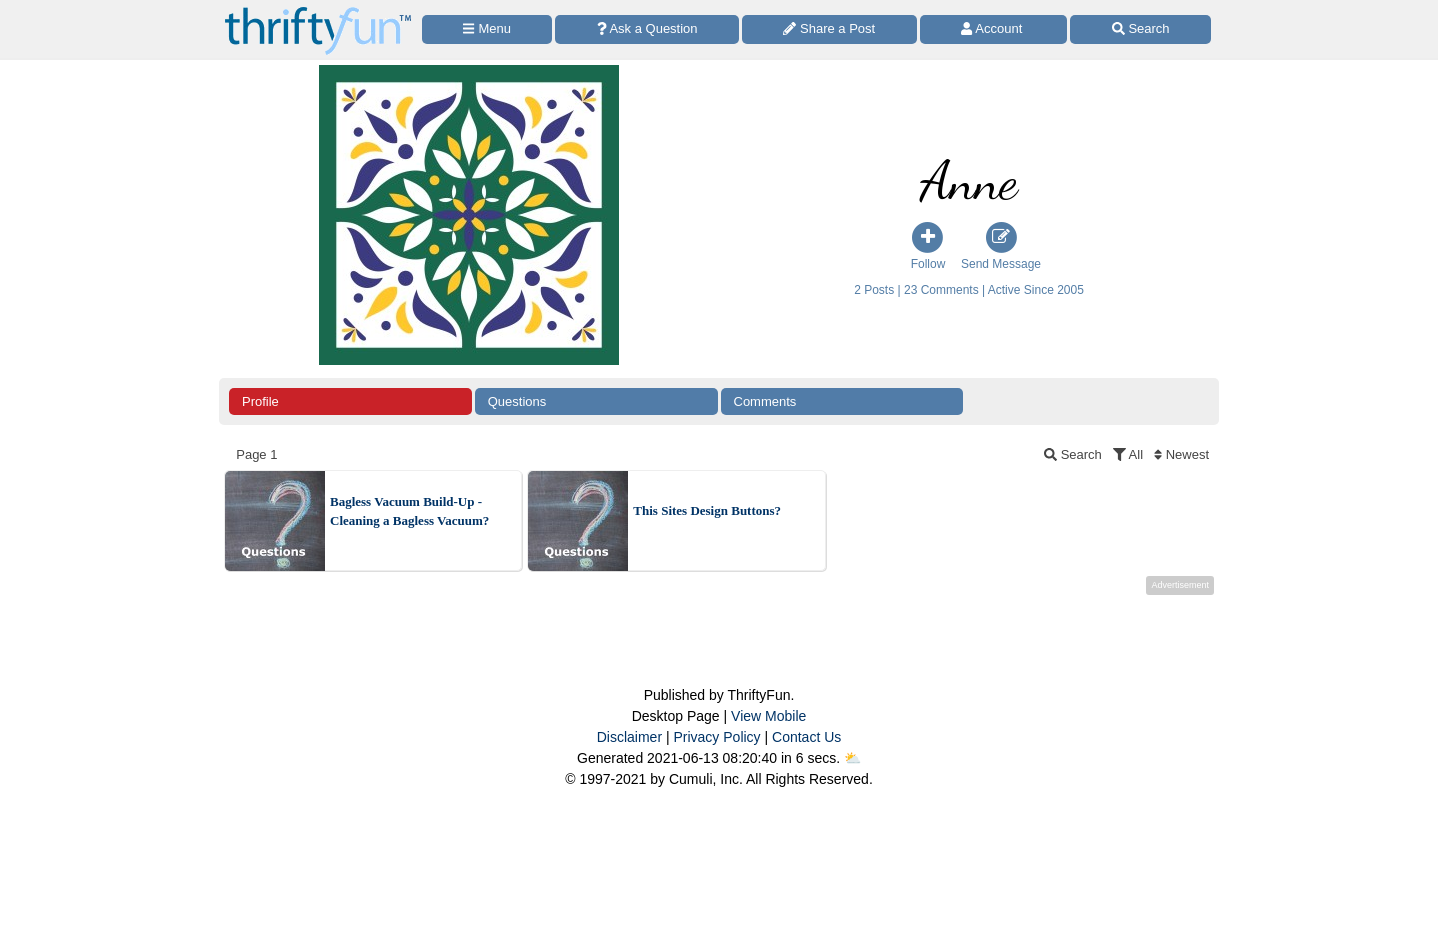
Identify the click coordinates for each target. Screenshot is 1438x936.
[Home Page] (318, 11)
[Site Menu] (487, 29)
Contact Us (806, 737)
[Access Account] (994, 29)
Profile (260, 401)
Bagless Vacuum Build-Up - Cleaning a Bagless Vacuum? (409, 511)
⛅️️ (852, 758)
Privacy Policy (716, 737)
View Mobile (768, 716)
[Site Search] (1140, 29)
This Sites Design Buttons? (707, 510)
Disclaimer (629, 737)
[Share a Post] (829, 29)
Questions (517, 401)
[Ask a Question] (647, 29)
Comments (765, 401)
